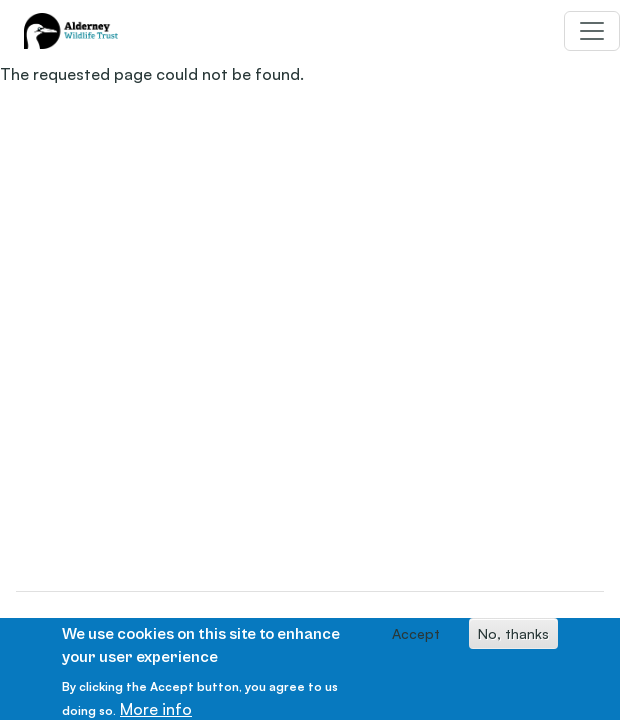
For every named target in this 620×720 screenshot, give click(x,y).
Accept (416, 637)
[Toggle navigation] (592, 31)
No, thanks (513, 637)
